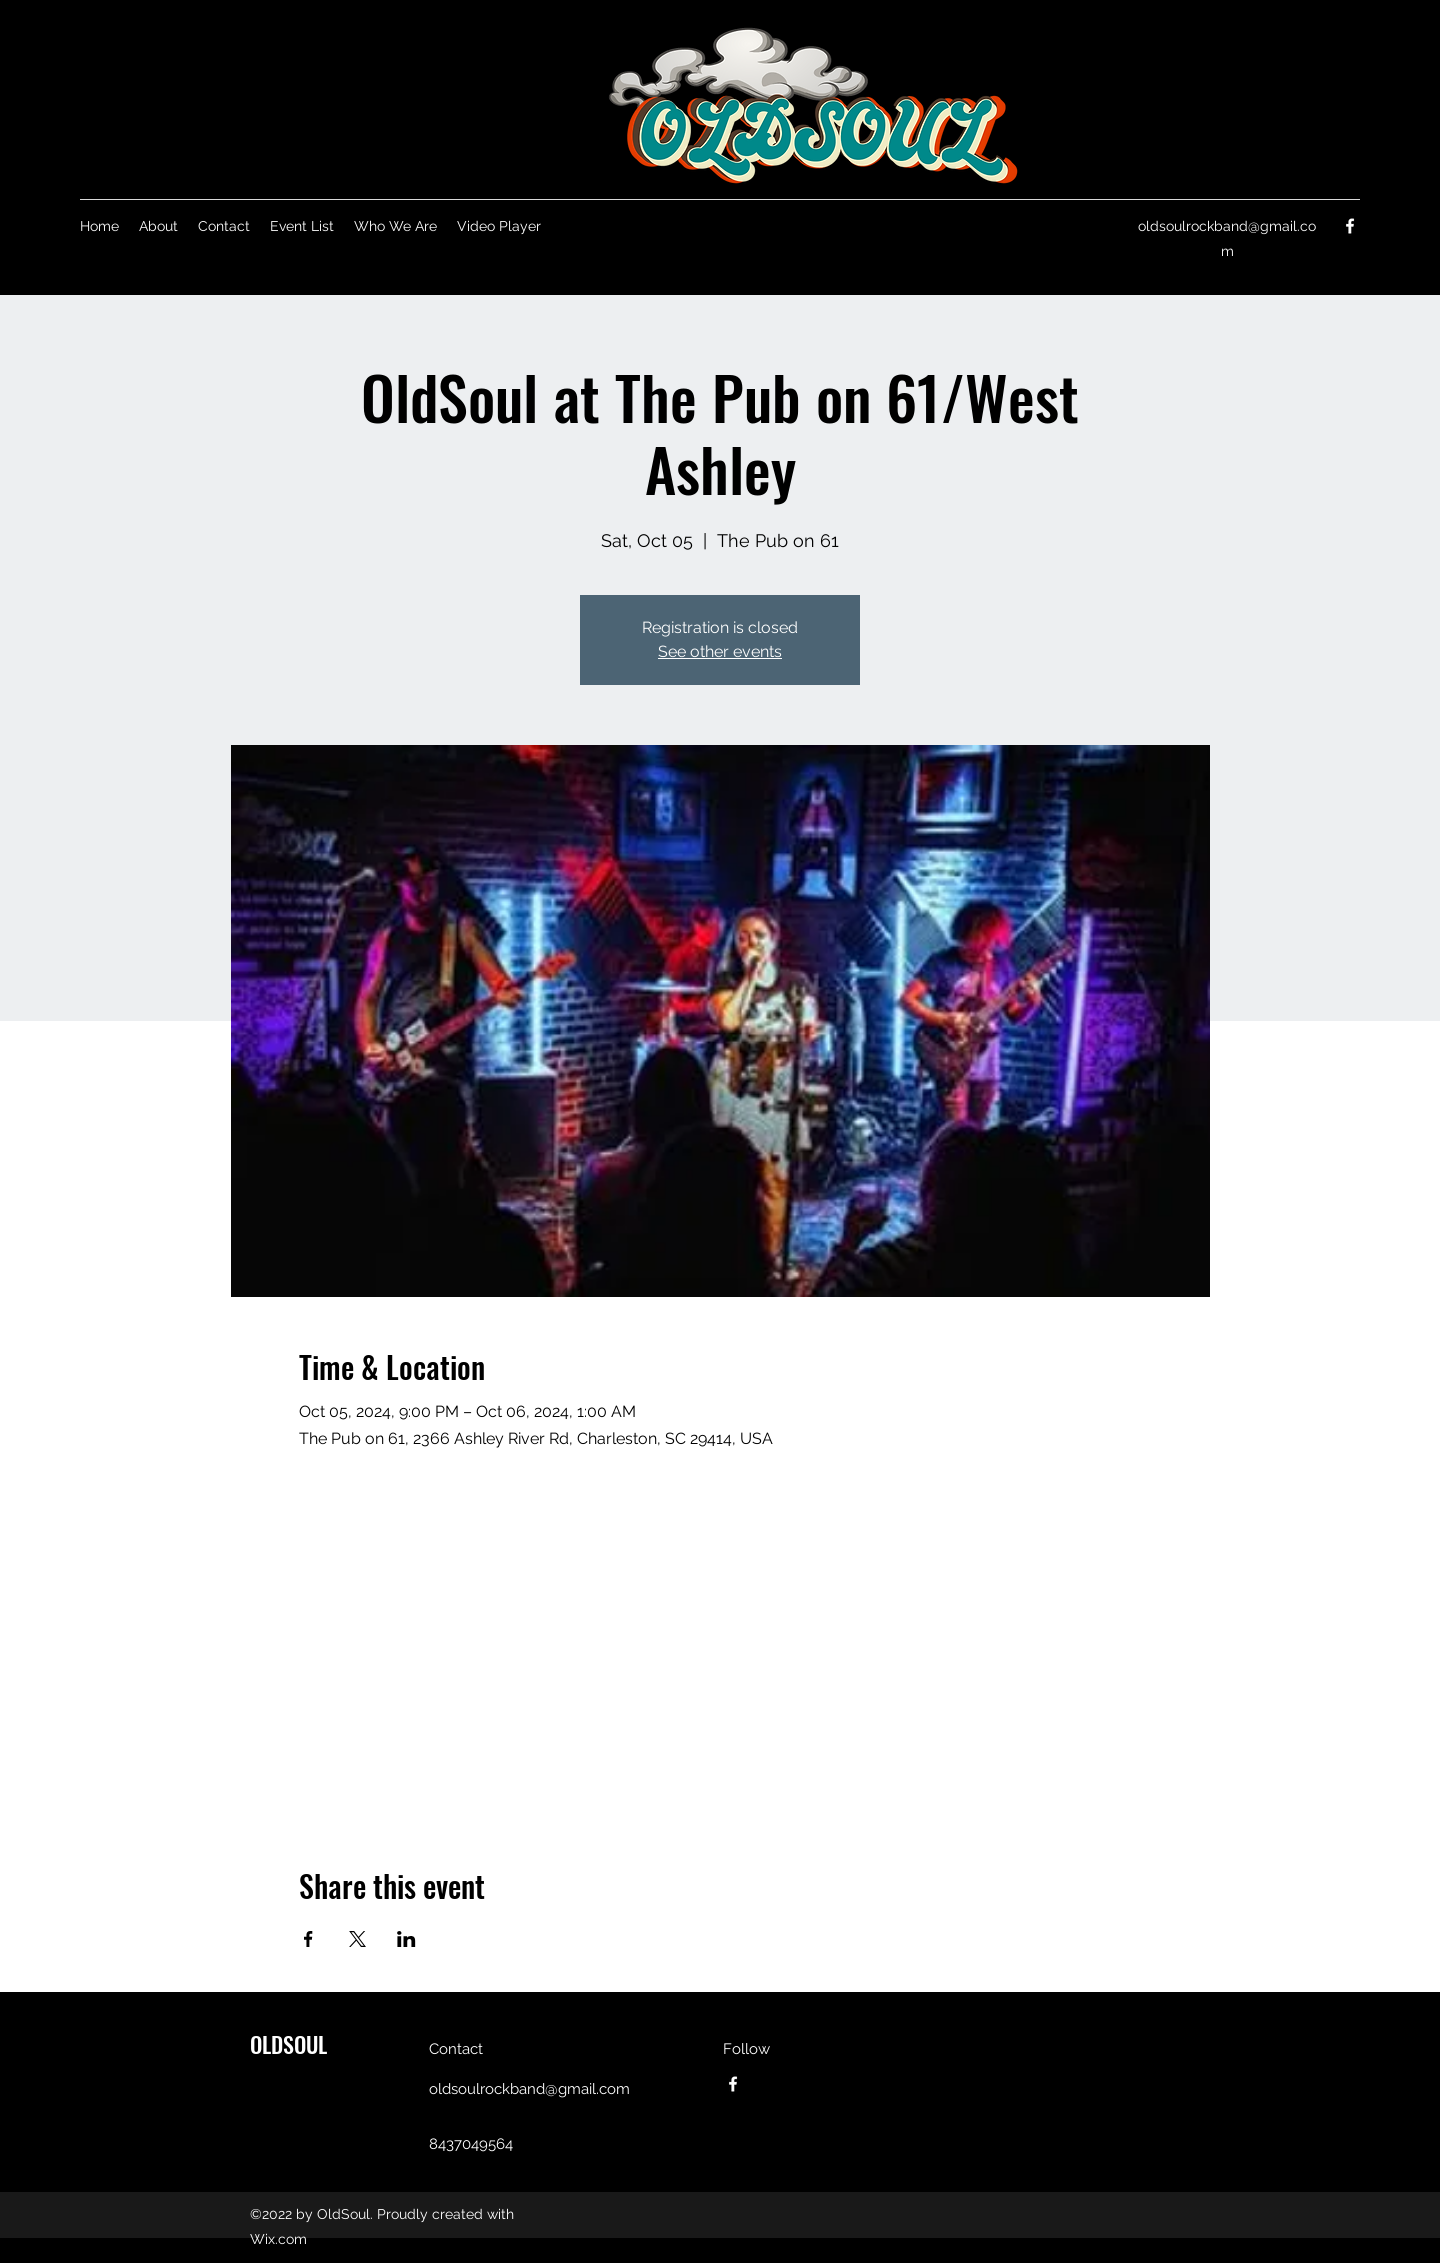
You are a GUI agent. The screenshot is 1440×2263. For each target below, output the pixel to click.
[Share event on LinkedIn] (406, 1939)
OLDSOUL (288, 2044)
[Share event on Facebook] (308, 1939)
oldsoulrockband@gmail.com (529, 2089)
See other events (720, 651)
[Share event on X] (357, 1939)
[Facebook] (1350, 226)
